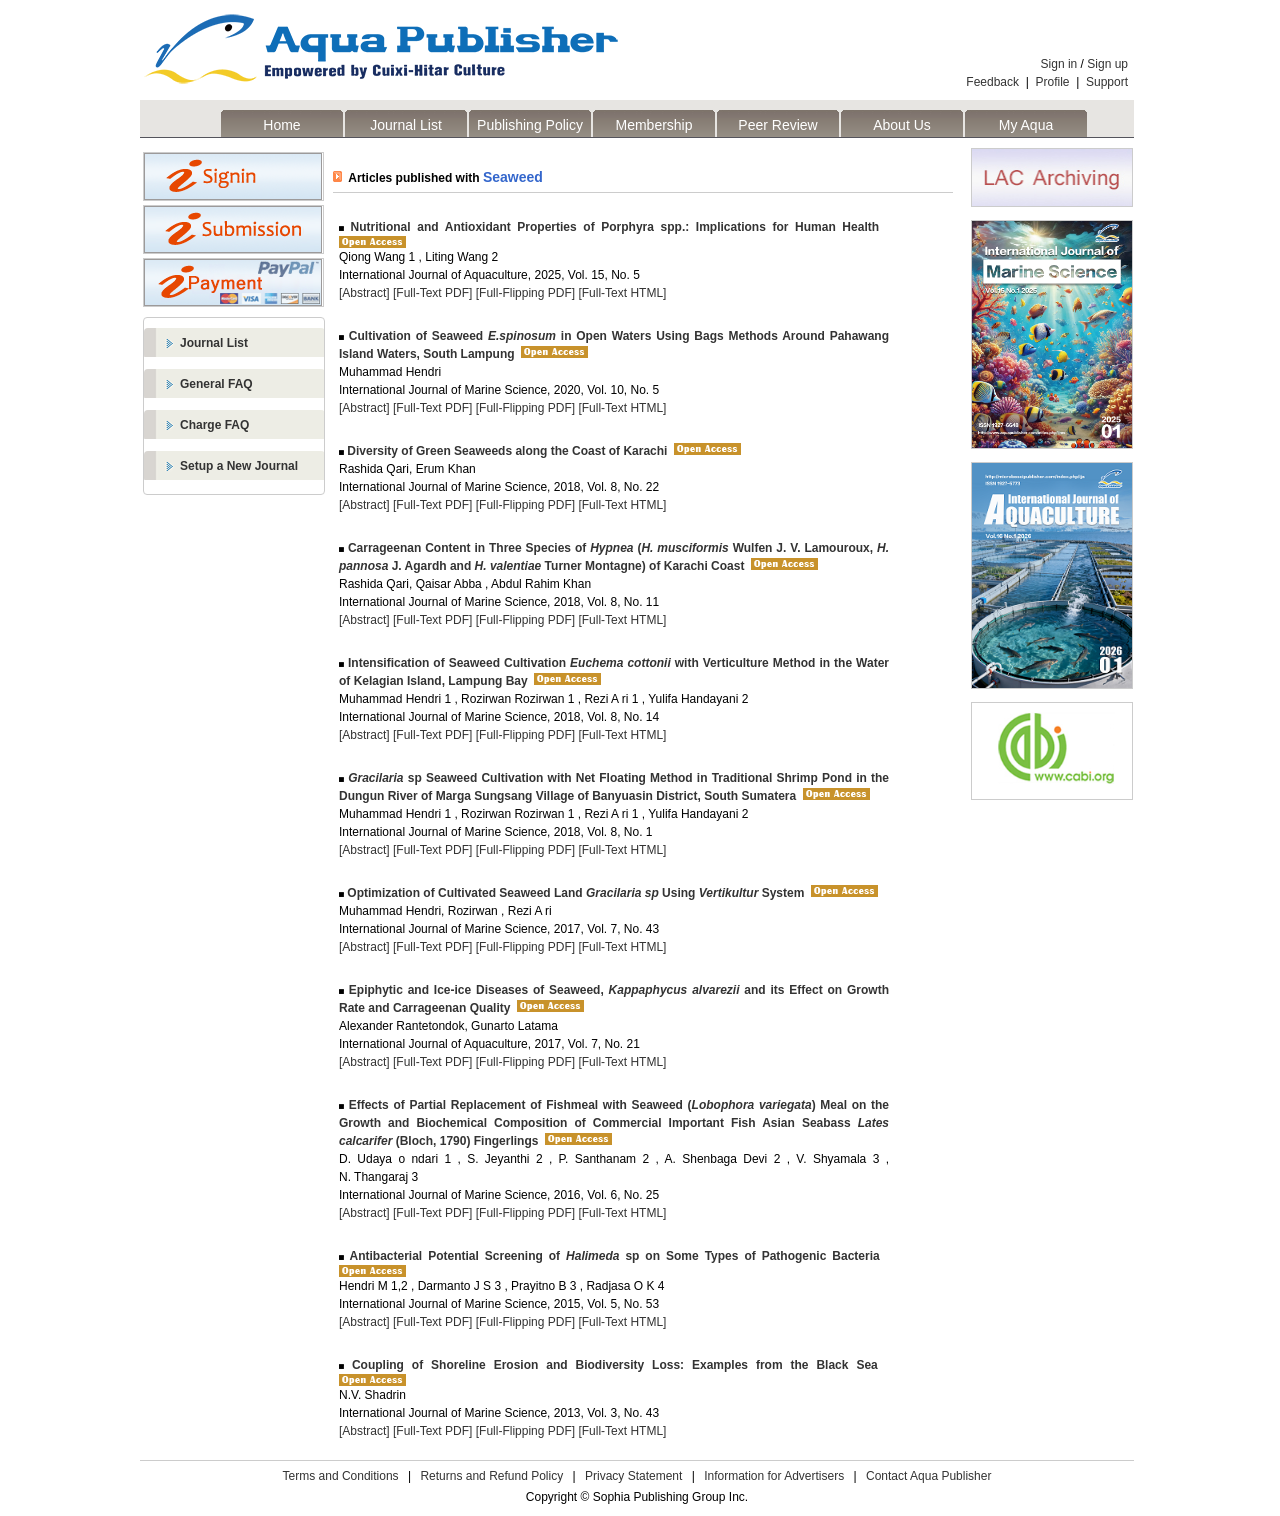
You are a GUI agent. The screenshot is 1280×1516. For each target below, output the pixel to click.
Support (1107, 82)
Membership (653, 125)
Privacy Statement (633, 1476)
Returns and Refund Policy (491, 1476)
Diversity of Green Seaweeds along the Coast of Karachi (505, 451)
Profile (1053, 82)
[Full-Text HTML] (622, 293)
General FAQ (216, 384)
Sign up (1107, 64)
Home (281, 125)
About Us (902, 125)
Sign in (1059, 64)
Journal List (406, 125)
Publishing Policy (530, 125)
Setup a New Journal (239, 466)
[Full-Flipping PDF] (525, 293)
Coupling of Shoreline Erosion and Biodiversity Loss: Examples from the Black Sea (611, 1365)
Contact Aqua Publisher (928, 1476)
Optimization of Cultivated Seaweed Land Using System (574, 893)
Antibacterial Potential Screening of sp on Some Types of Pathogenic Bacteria (612, 1256)
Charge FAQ (214, 425)
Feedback (992, 82)
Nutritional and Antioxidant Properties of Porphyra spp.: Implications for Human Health (611, 227)
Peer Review (777, 125)
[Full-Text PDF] (432, 293)
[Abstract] (364, 293)
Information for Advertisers (774, 1476)
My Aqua (1026, 125)
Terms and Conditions (341, 1476)
